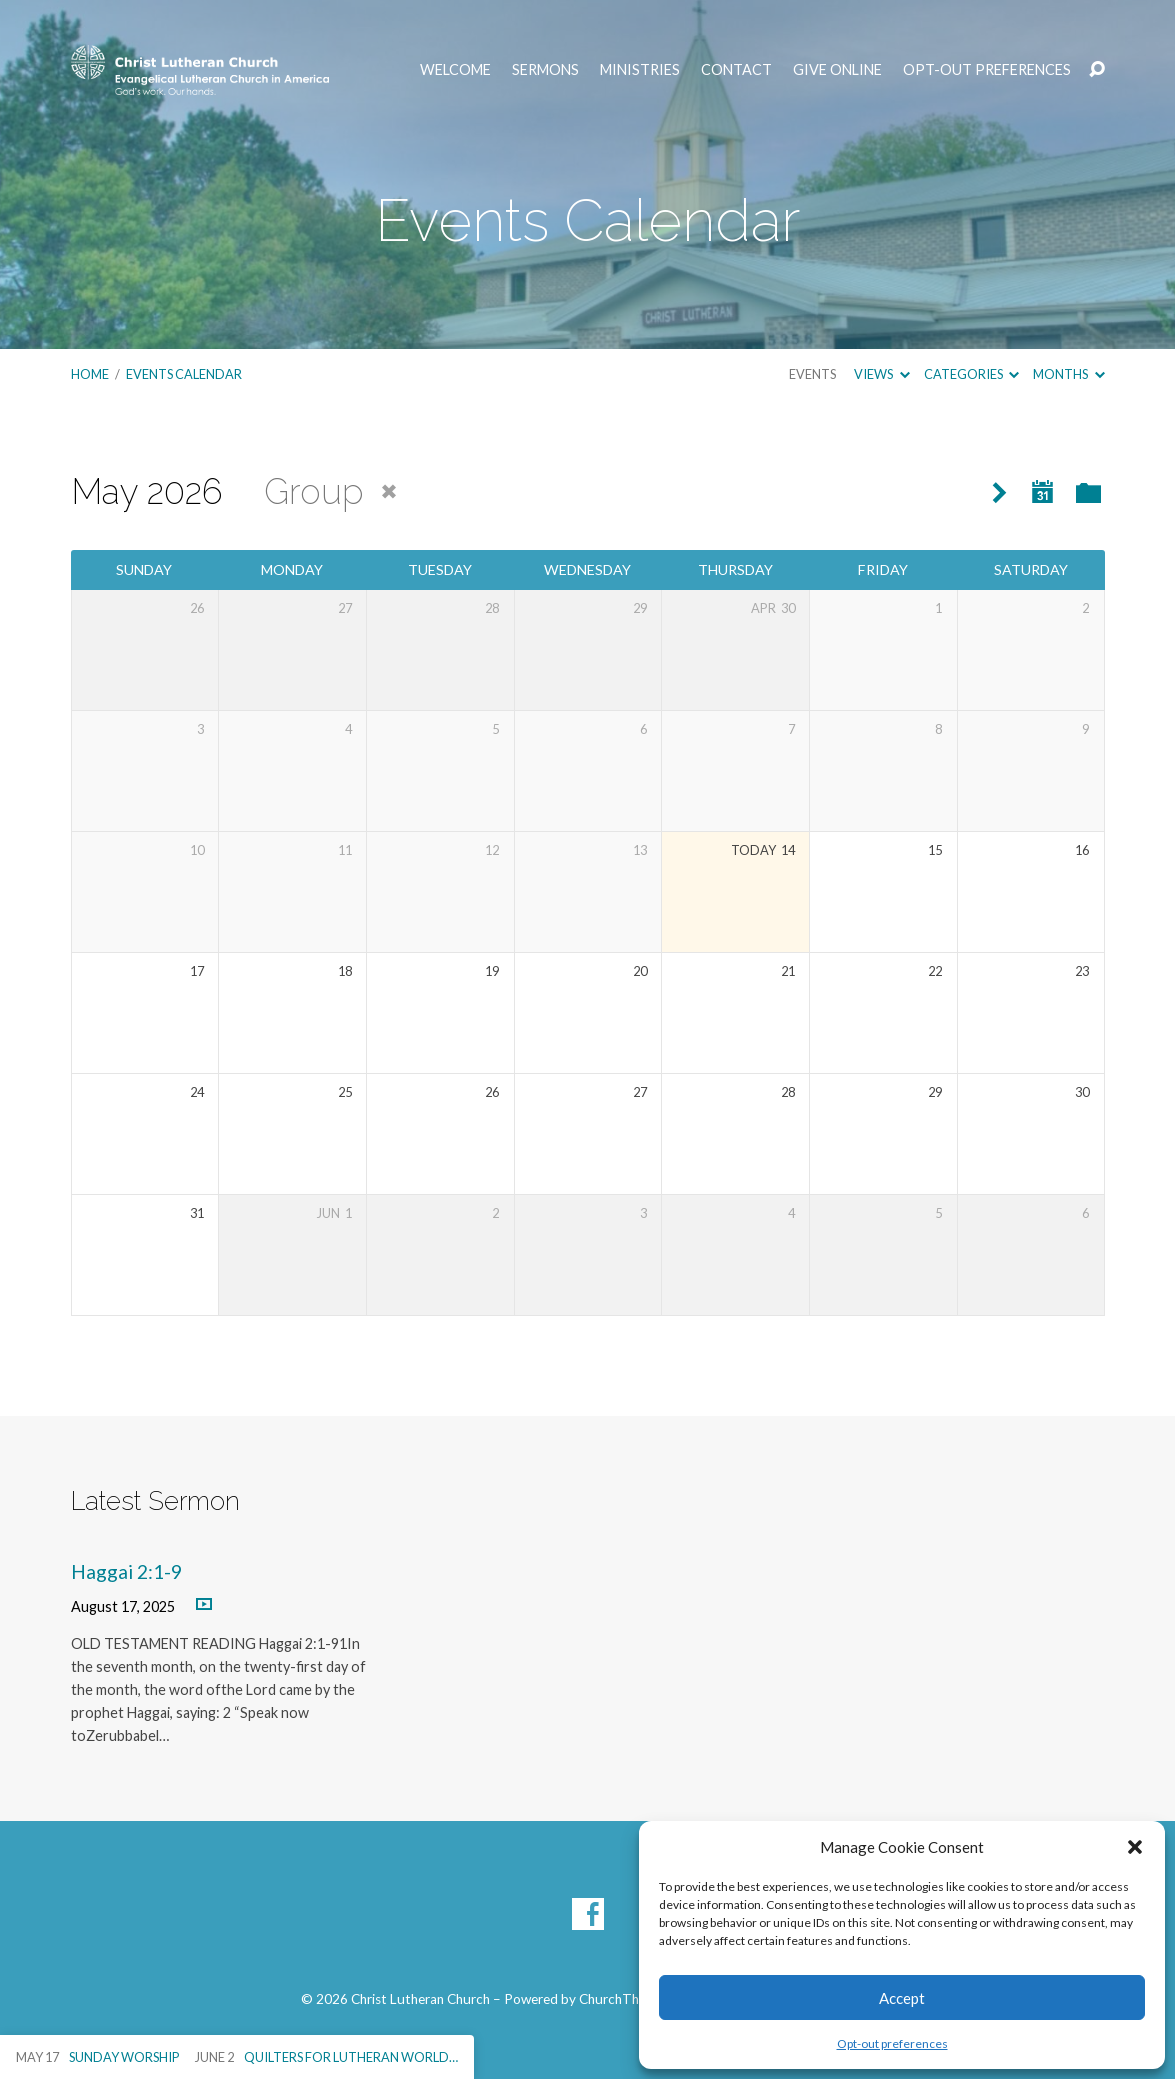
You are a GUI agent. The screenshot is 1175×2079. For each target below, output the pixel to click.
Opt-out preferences (892, 2043)
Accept (902, 1998)
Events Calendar (184, 374)
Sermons (545, 70)
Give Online (837, 70)
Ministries (640, 70)
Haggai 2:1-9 (126, 1571)
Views (881, 374)
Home (90, 374)
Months (1068, 374)
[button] (1135, 1847)
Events (812, 374)
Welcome (455, 70)
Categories (971, 374)
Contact (736, 70)
